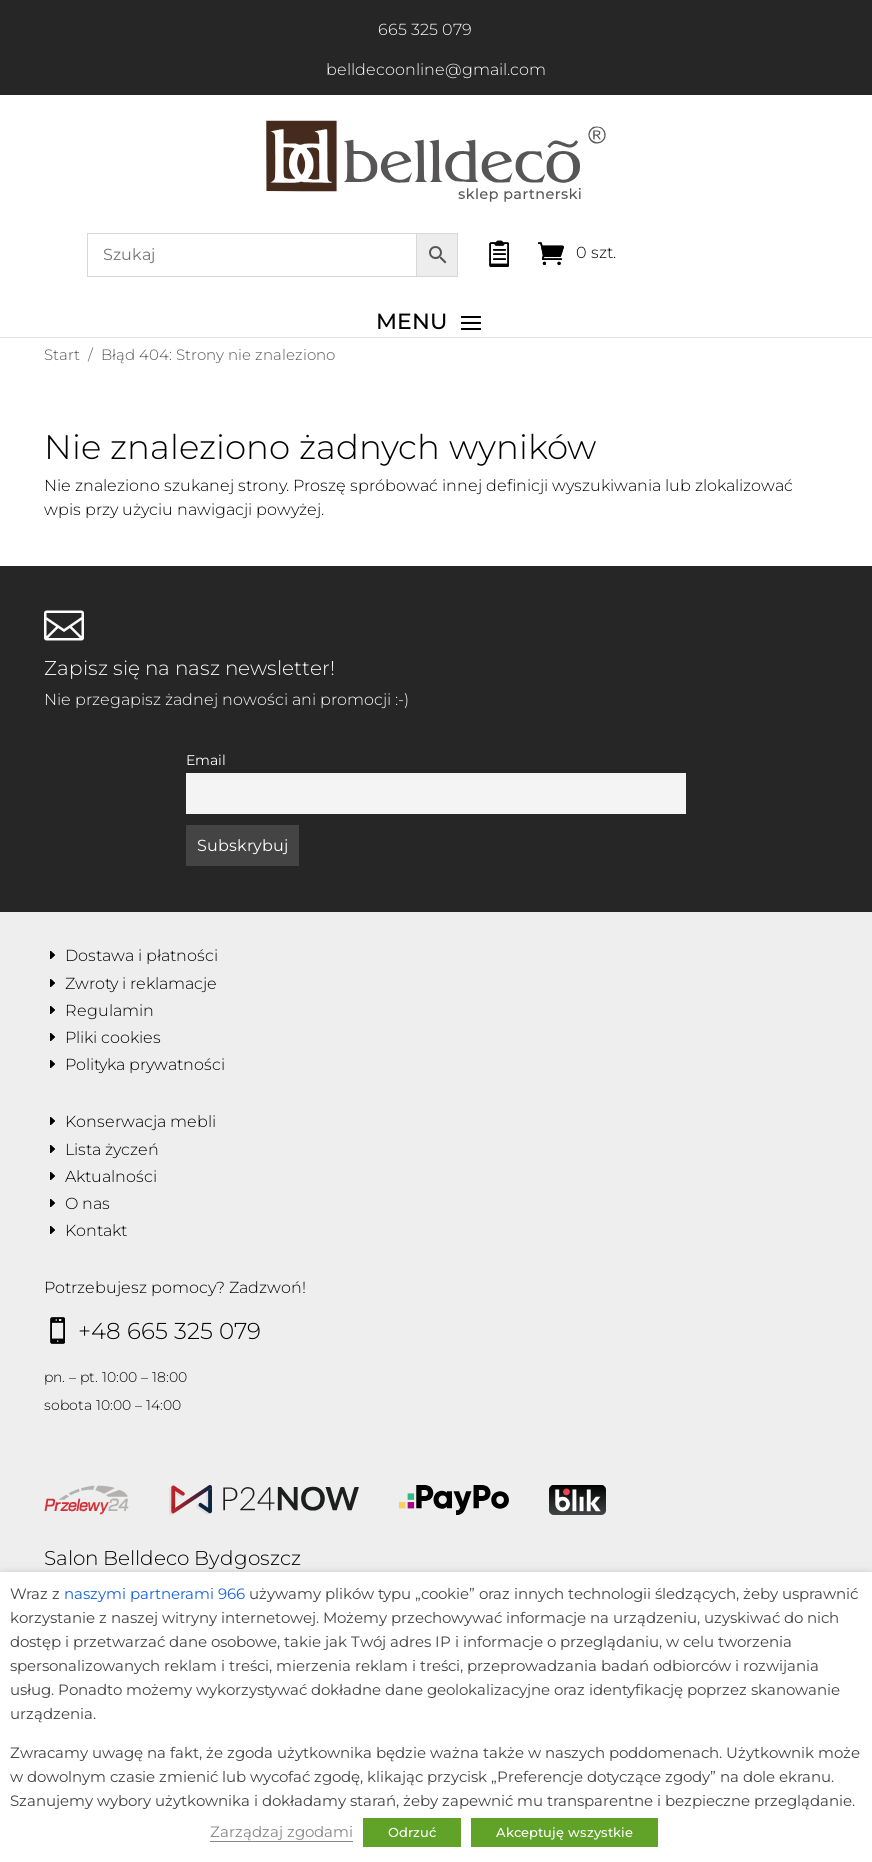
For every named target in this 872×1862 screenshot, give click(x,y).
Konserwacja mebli (140, 1121)
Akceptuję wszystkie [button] (564, 1832)
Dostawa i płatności (141, 955)
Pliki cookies (113, 1037)
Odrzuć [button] (412, 1832)
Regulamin (109, 1010)
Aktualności (111, 1176)
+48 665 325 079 (169, 1331)
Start (62, 354)
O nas (87, 1203)
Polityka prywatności (145, 1064)
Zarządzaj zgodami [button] (281, 1832)
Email (206, 760)
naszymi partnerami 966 (154, 1594)
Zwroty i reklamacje (141, 983)
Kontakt (96, 1230)
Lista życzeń (112, 1149)
